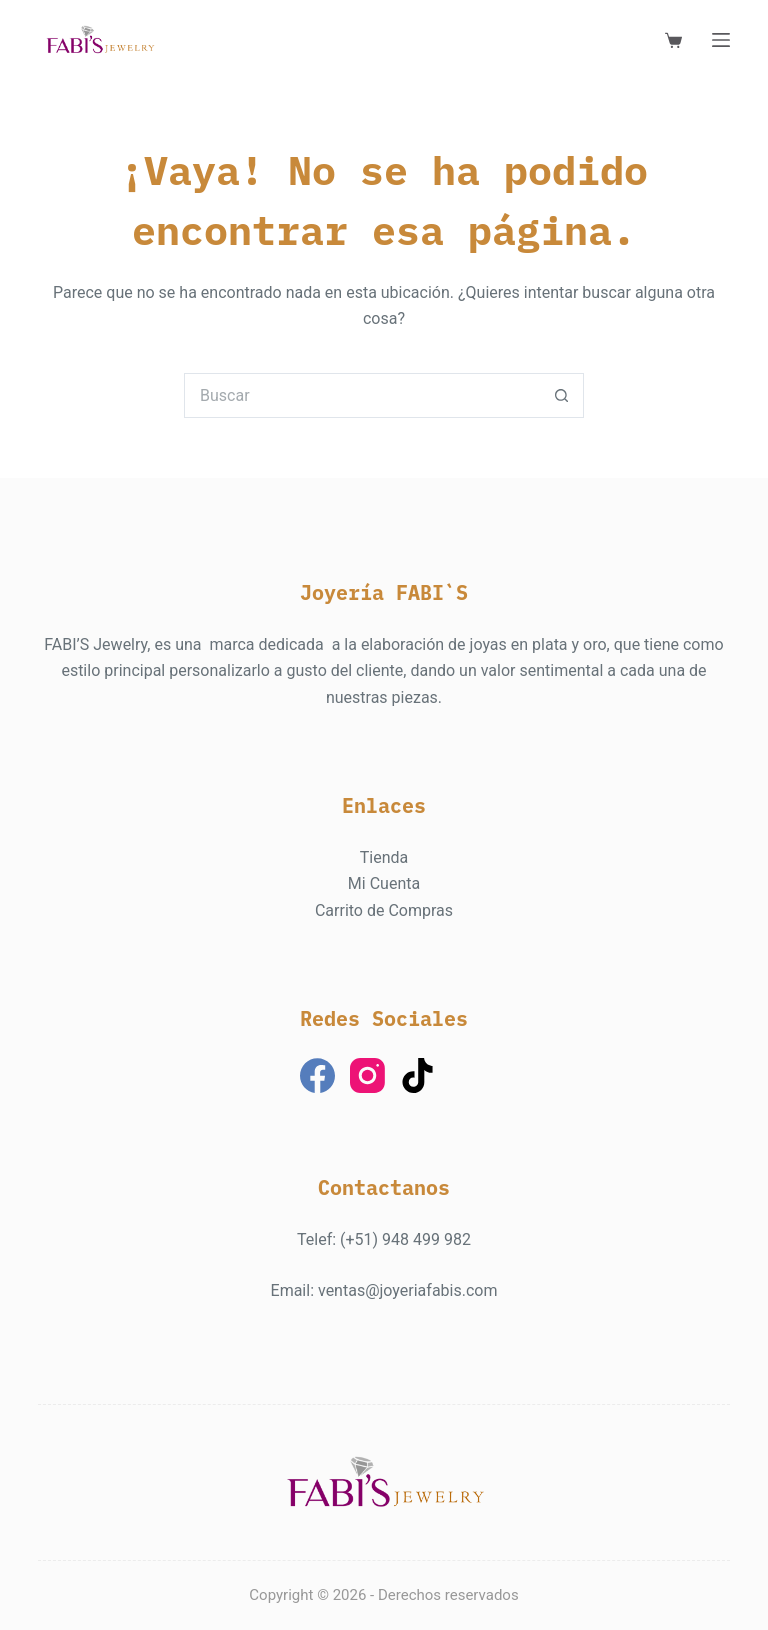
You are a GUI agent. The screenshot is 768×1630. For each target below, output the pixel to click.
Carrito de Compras (384, 910)
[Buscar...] (361, 395)
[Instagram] (367, 1075)
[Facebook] (317, 1075)
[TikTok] (417, 1075)
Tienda (384, 857)
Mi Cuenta (384, 883)
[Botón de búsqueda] (561, 395)
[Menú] (721, 40)
